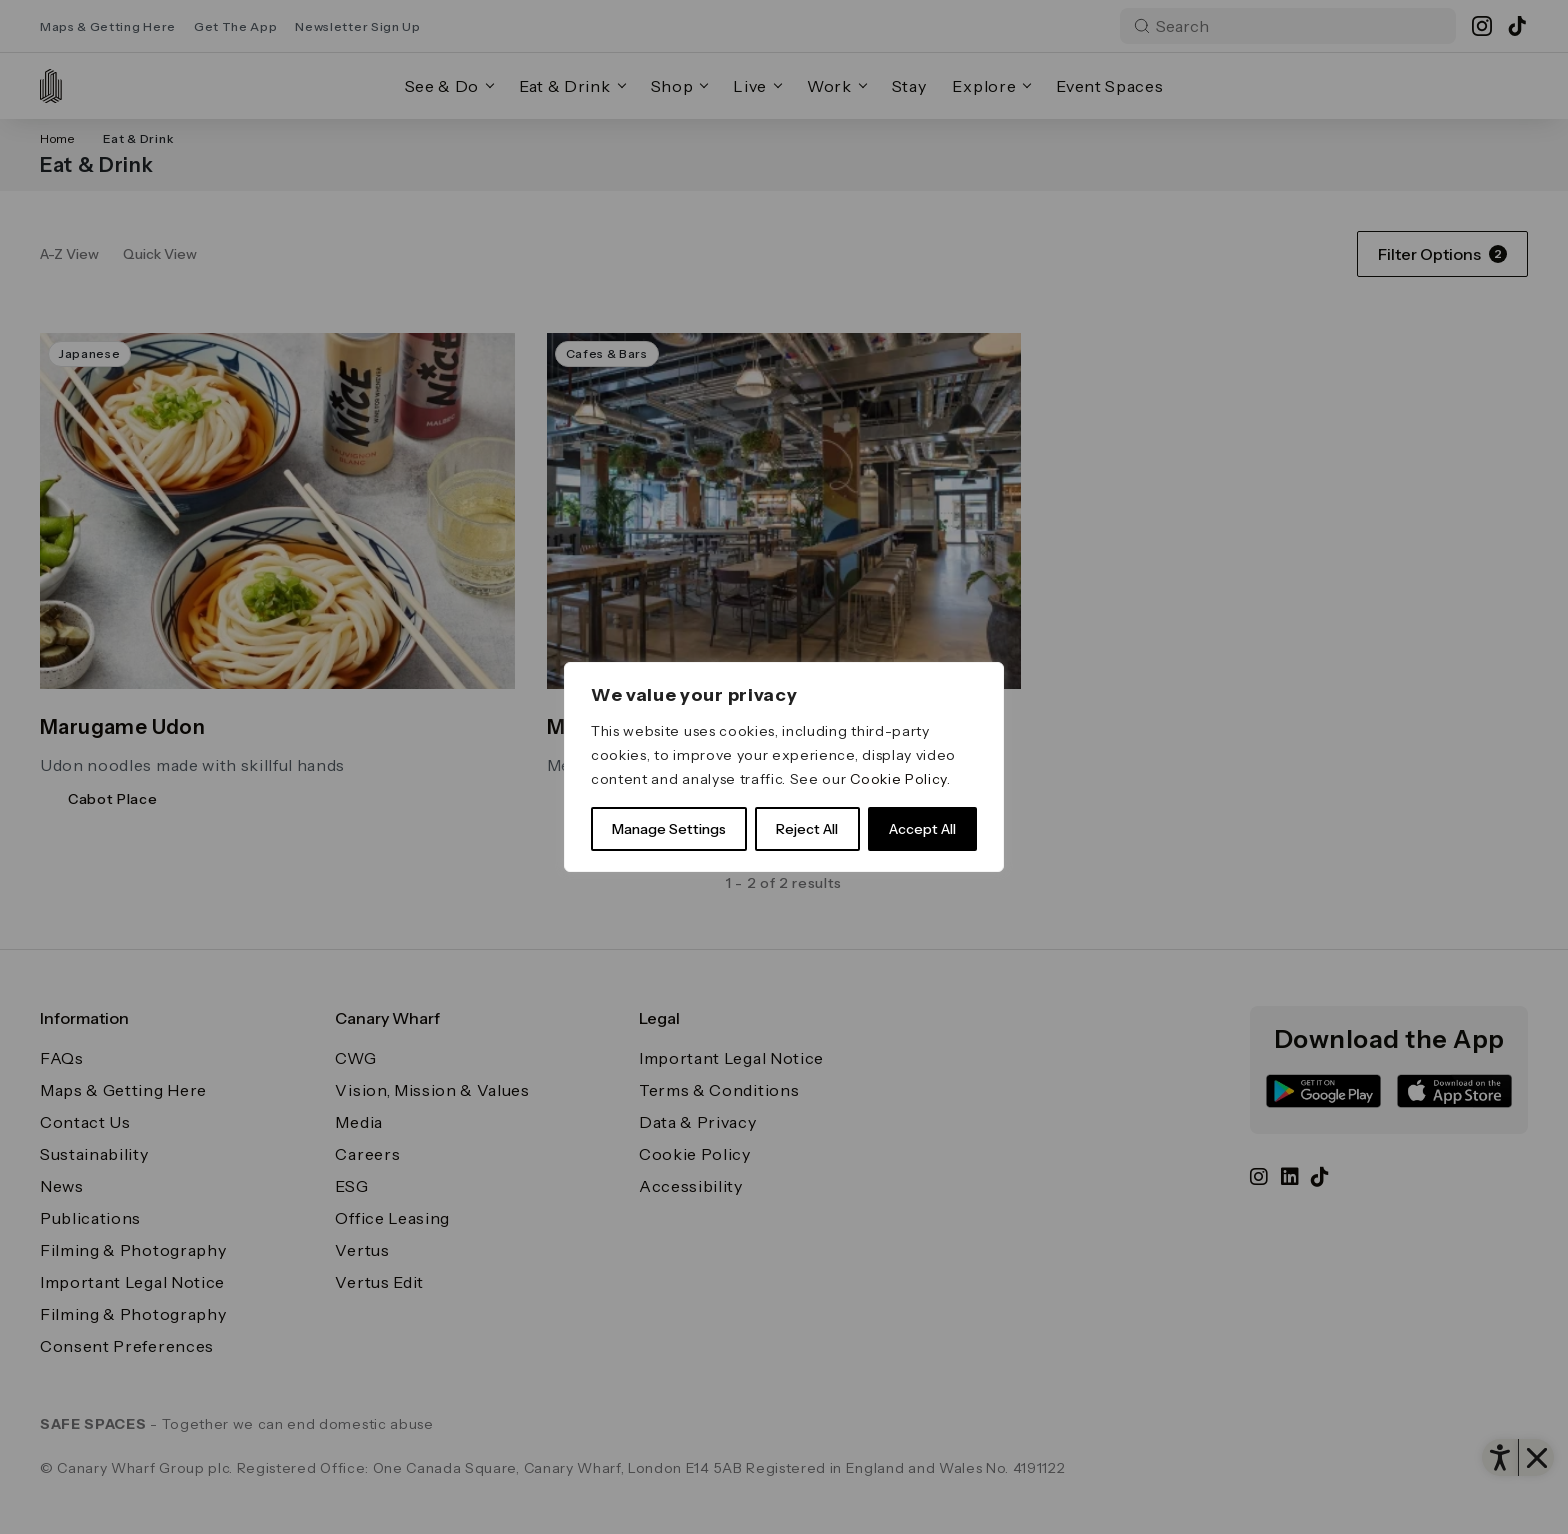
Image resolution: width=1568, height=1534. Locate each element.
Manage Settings (669, 829)
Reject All (807, 829)
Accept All (922, 829)
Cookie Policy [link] (898, 779)
